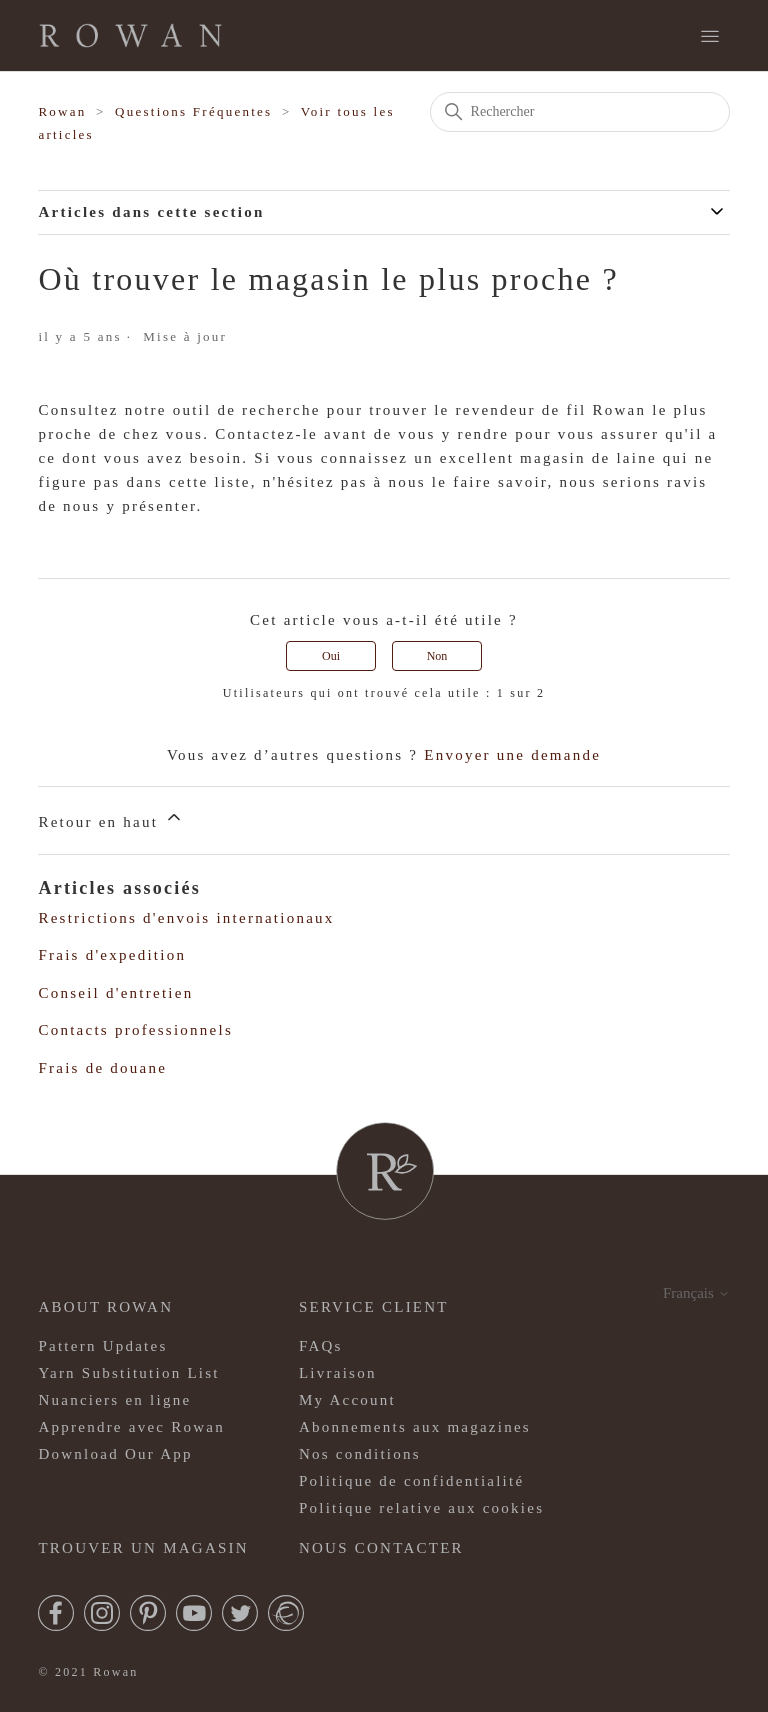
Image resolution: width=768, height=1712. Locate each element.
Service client (374, 1307)
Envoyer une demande (512, 755)
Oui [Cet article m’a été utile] (331, 656)
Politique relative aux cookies (421, 1508)
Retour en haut (111, 818)
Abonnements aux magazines (415, 1427)
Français (696, 1293)
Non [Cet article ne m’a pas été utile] (437, 656)
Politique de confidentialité (411, 1481)
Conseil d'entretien (115, 993)
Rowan (62, 111)
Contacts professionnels (135, 1030)
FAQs (321, 1346)
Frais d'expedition (112, 955)
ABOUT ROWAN (105, 1307)
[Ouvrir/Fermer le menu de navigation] (710, 37)
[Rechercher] (580, 112)
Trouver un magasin (143, 1548)
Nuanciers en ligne (114, 1400)
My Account (347, 1400)
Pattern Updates (102, 1346)
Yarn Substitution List (128, 1373)
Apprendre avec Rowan (131, 1427)
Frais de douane (102, 1068)
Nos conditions (360, 1454)
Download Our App (115, 1454)
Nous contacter (381, 1548)
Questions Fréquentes (193, 111)
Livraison (338, 1373)
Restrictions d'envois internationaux (186, 918)
